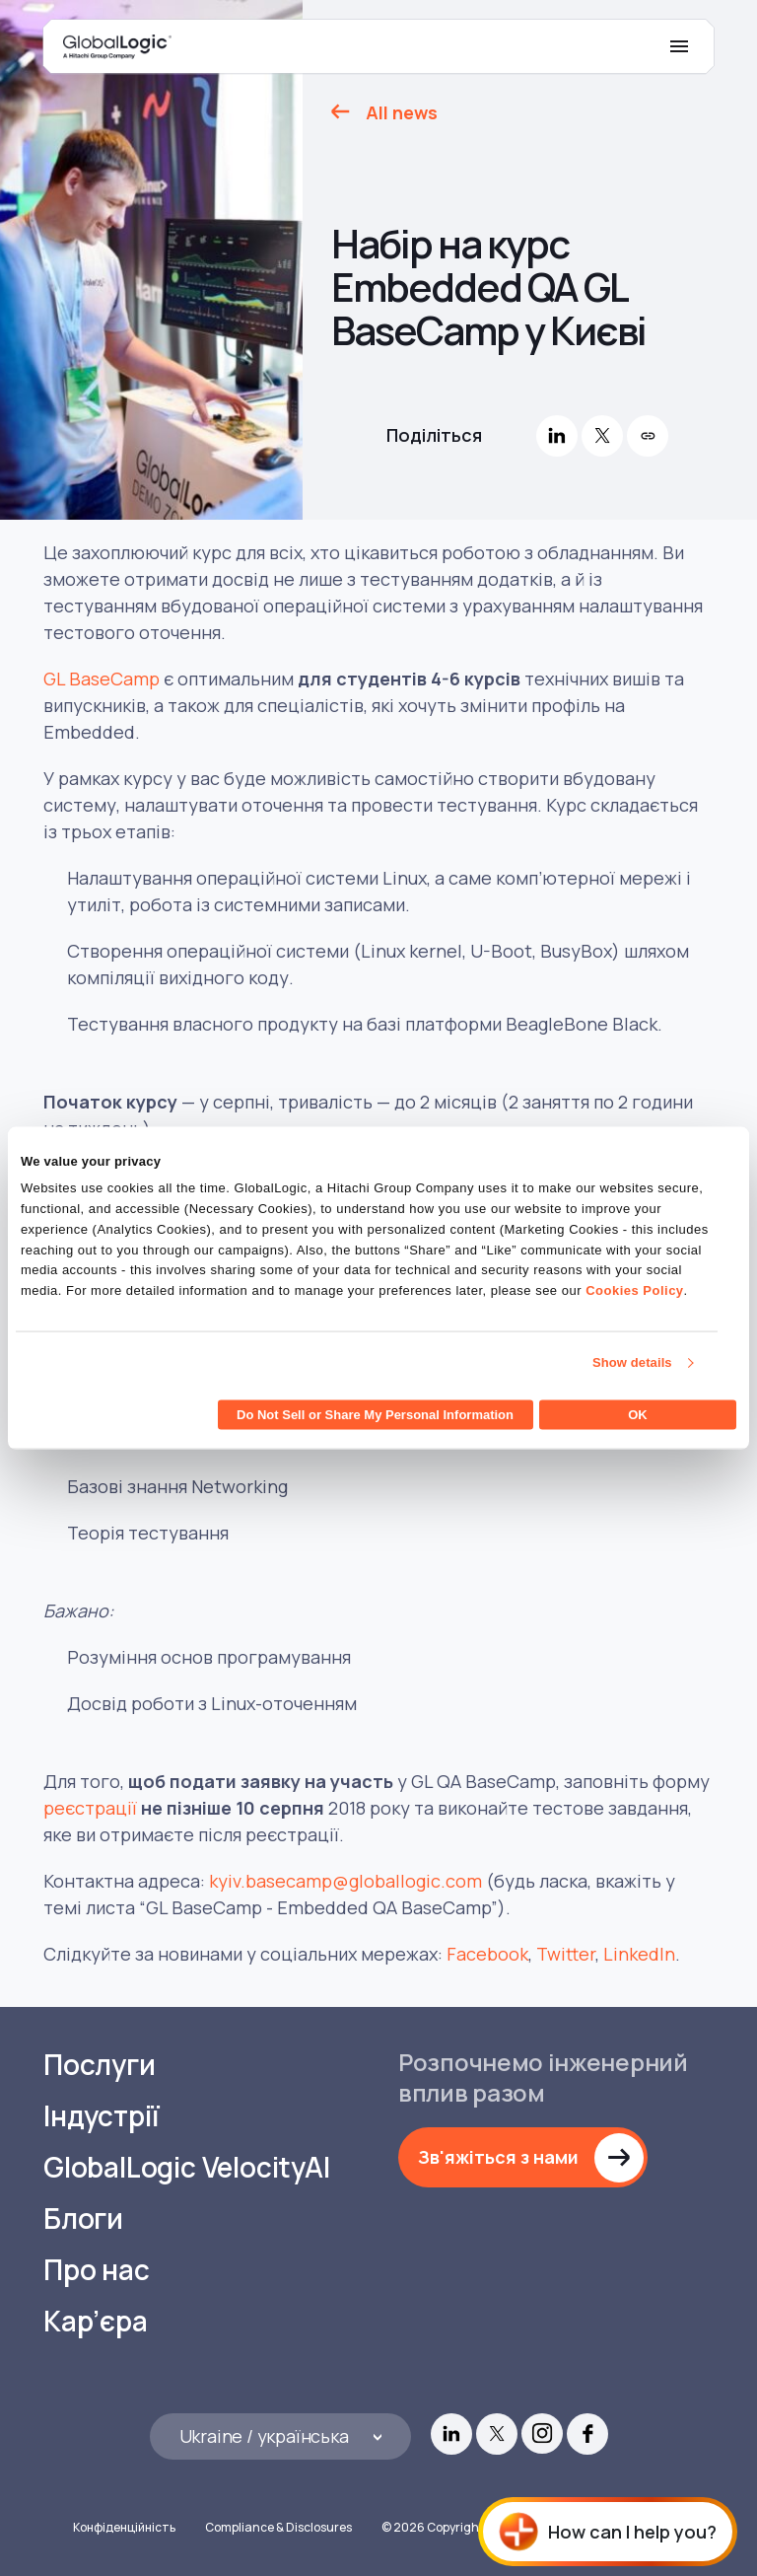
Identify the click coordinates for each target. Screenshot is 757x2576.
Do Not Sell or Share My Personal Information (375, 1413)
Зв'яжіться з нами (498, 2157)
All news (402, 112)
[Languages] (280, 2436)
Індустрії (101, 2116)
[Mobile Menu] (679, 46)
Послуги (99, 2064)
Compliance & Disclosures (278, 2527)
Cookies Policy (634, 1290)
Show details (632, 1362)
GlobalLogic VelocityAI (186, 2167)
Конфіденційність (124, 2527)
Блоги (83, 2218)
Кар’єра (95, 2321)
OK (638, 1413)
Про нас (96, 2270)
